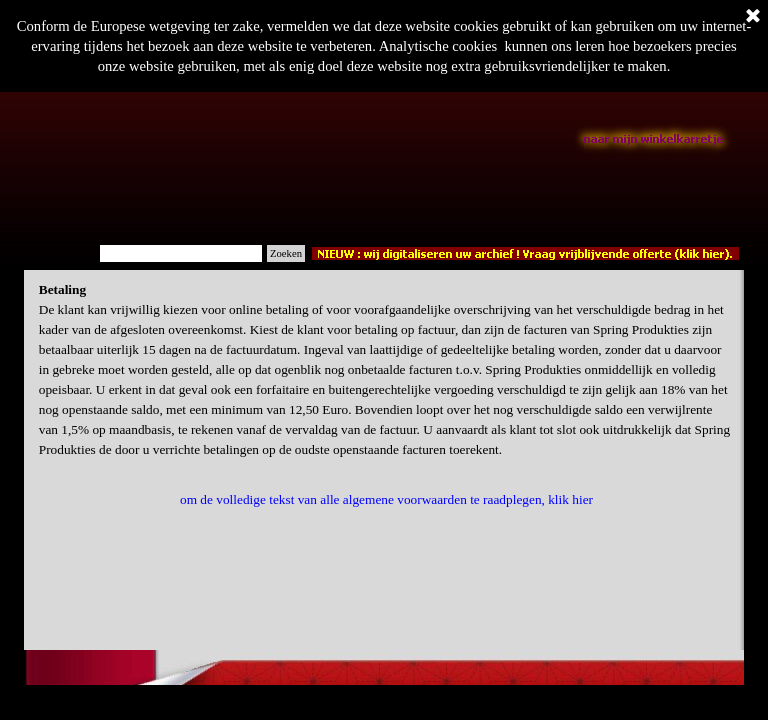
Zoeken (286, 253)
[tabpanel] (387, 370)
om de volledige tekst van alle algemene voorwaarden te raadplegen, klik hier (386, 499)
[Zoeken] (181, 253)
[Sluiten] (753, 17)
